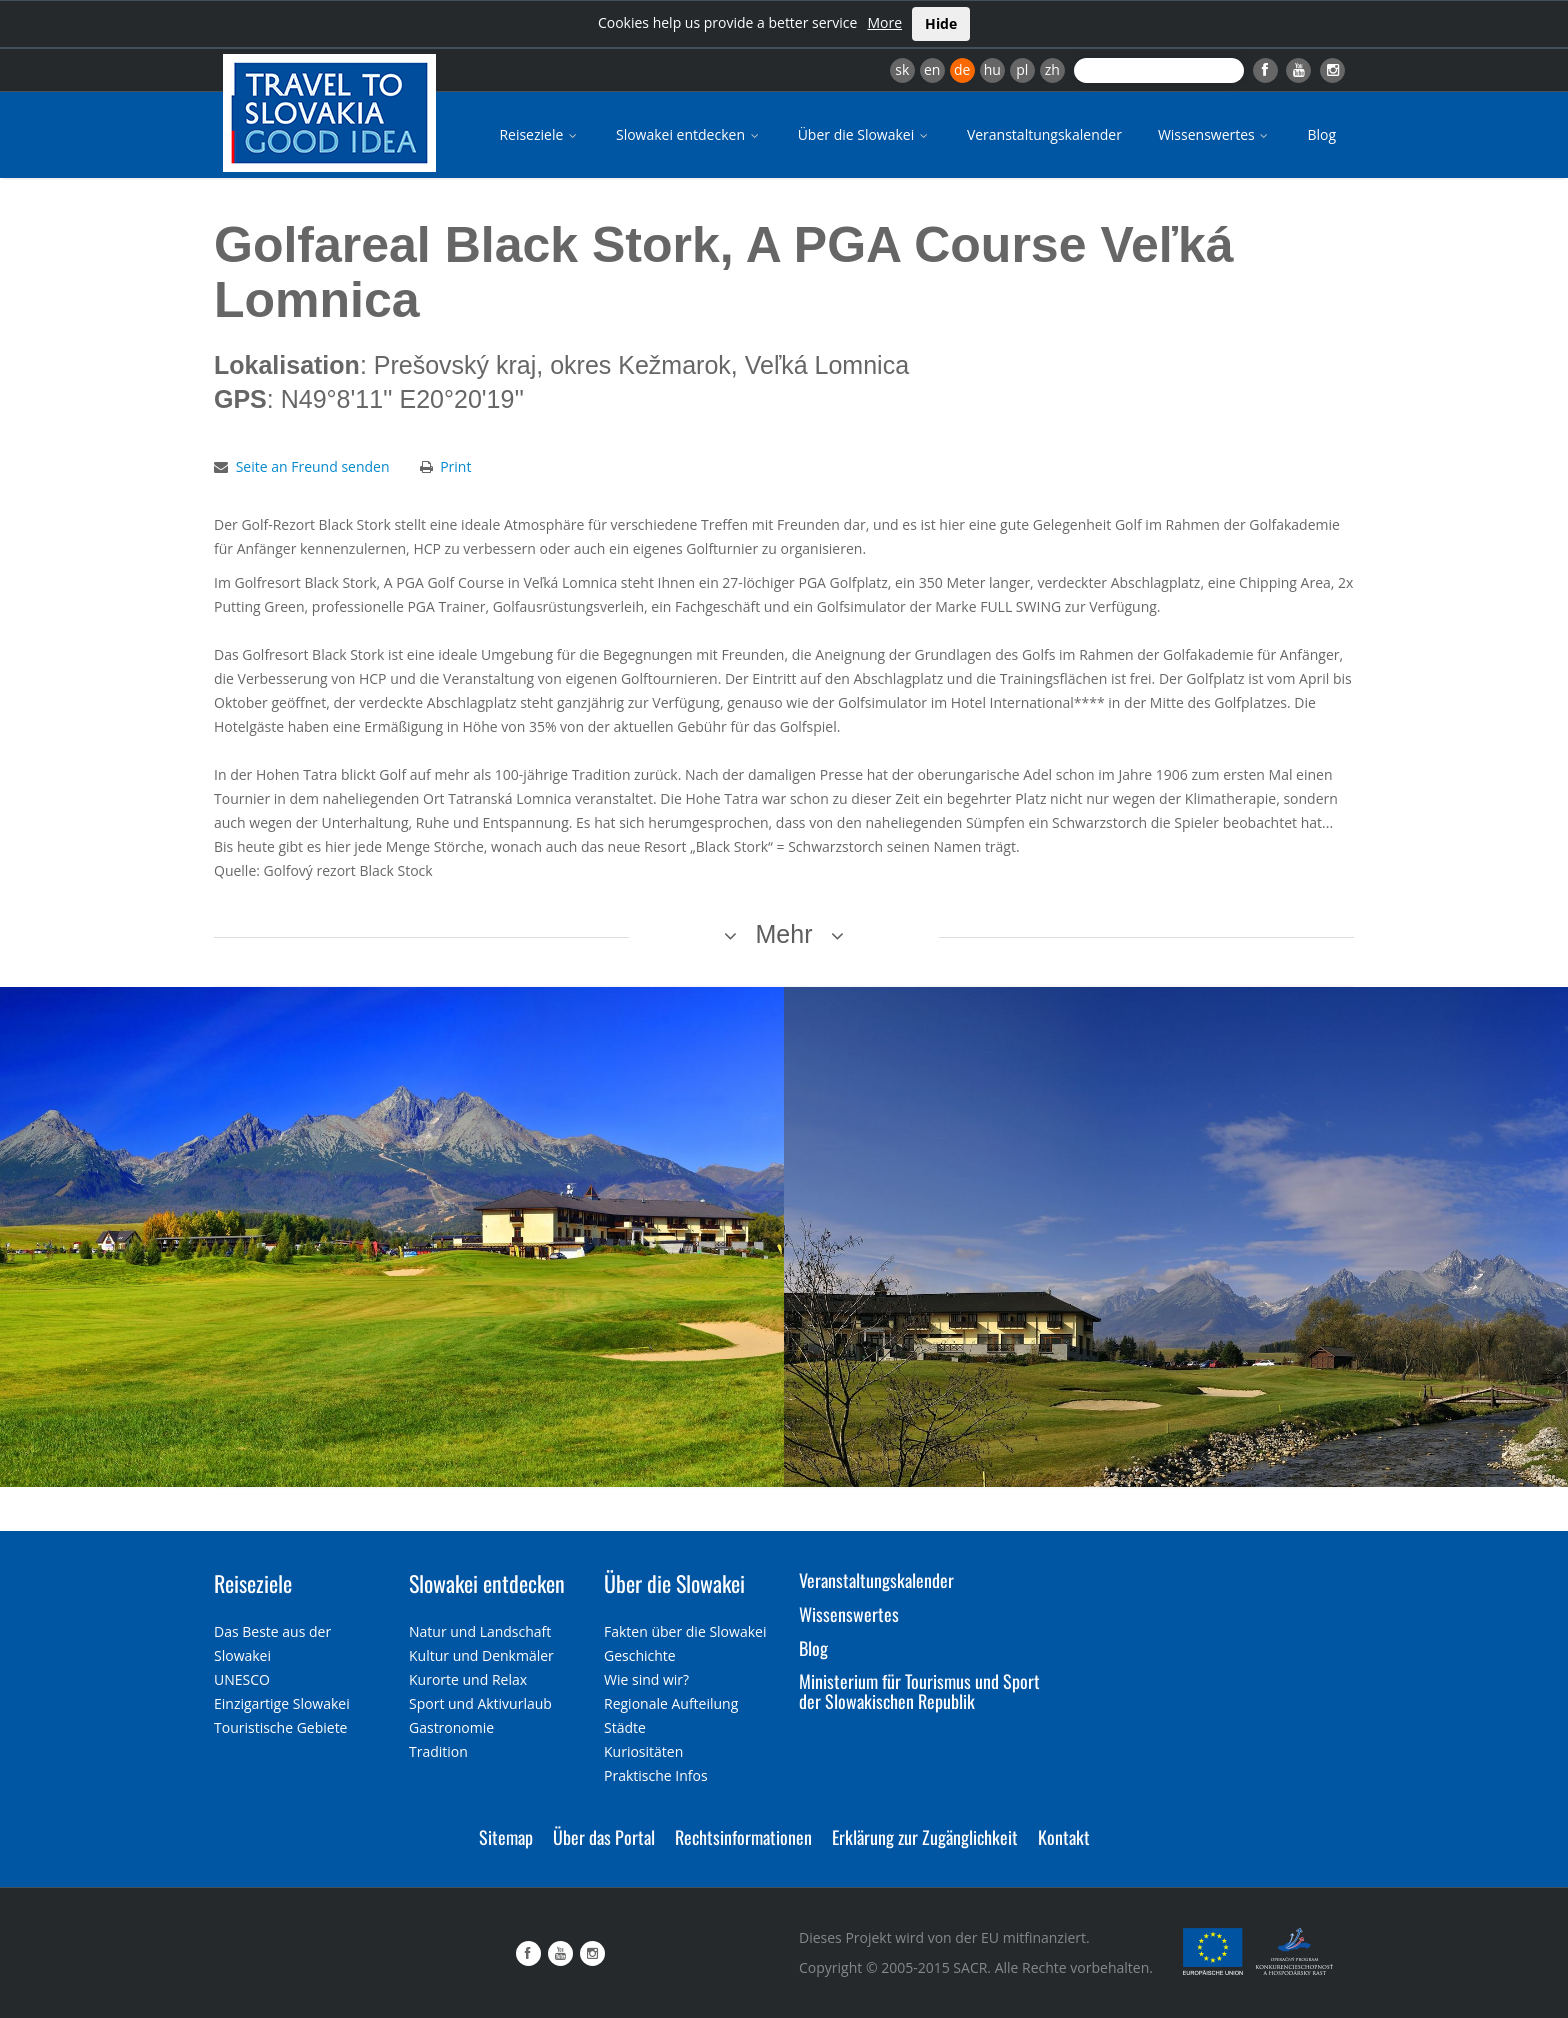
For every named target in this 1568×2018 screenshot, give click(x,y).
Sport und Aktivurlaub (480, 1703)
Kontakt (1064, 1837)
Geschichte (640, 1655)
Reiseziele (539, 134)
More (884, 22)
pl (1022, 69)
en (932, 69)
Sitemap (506, 1837)
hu (992, 69)
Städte (625, 1727)
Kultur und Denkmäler (481, 1655)
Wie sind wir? (646, 1679)
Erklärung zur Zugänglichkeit (925, 1837)
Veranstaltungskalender (1044, 134)
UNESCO (242, 1679)
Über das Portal (604, 1837)
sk (902, 69)
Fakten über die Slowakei (685, 1631)
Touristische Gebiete (281, 1727)
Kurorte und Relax (468, 1679)
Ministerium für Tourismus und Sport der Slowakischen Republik (919, 1691)
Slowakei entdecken (689, 134)
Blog (1321, 134)
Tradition (438, 1751)
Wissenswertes (1215, 134)
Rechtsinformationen (743, 1837)
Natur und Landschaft (480, 1631)
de (962, 69)
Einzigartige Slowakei (282, 1703)
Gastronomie (451, 1727)
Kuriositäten (643, 1751)
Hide (941, 23)
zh (1052, 69)
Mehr (784, 934)
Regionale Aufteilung (671, 1703)
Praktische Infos (656, 1775)
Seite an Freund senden (313, 466)
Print (455, 466)
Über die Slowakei (864, 134)
